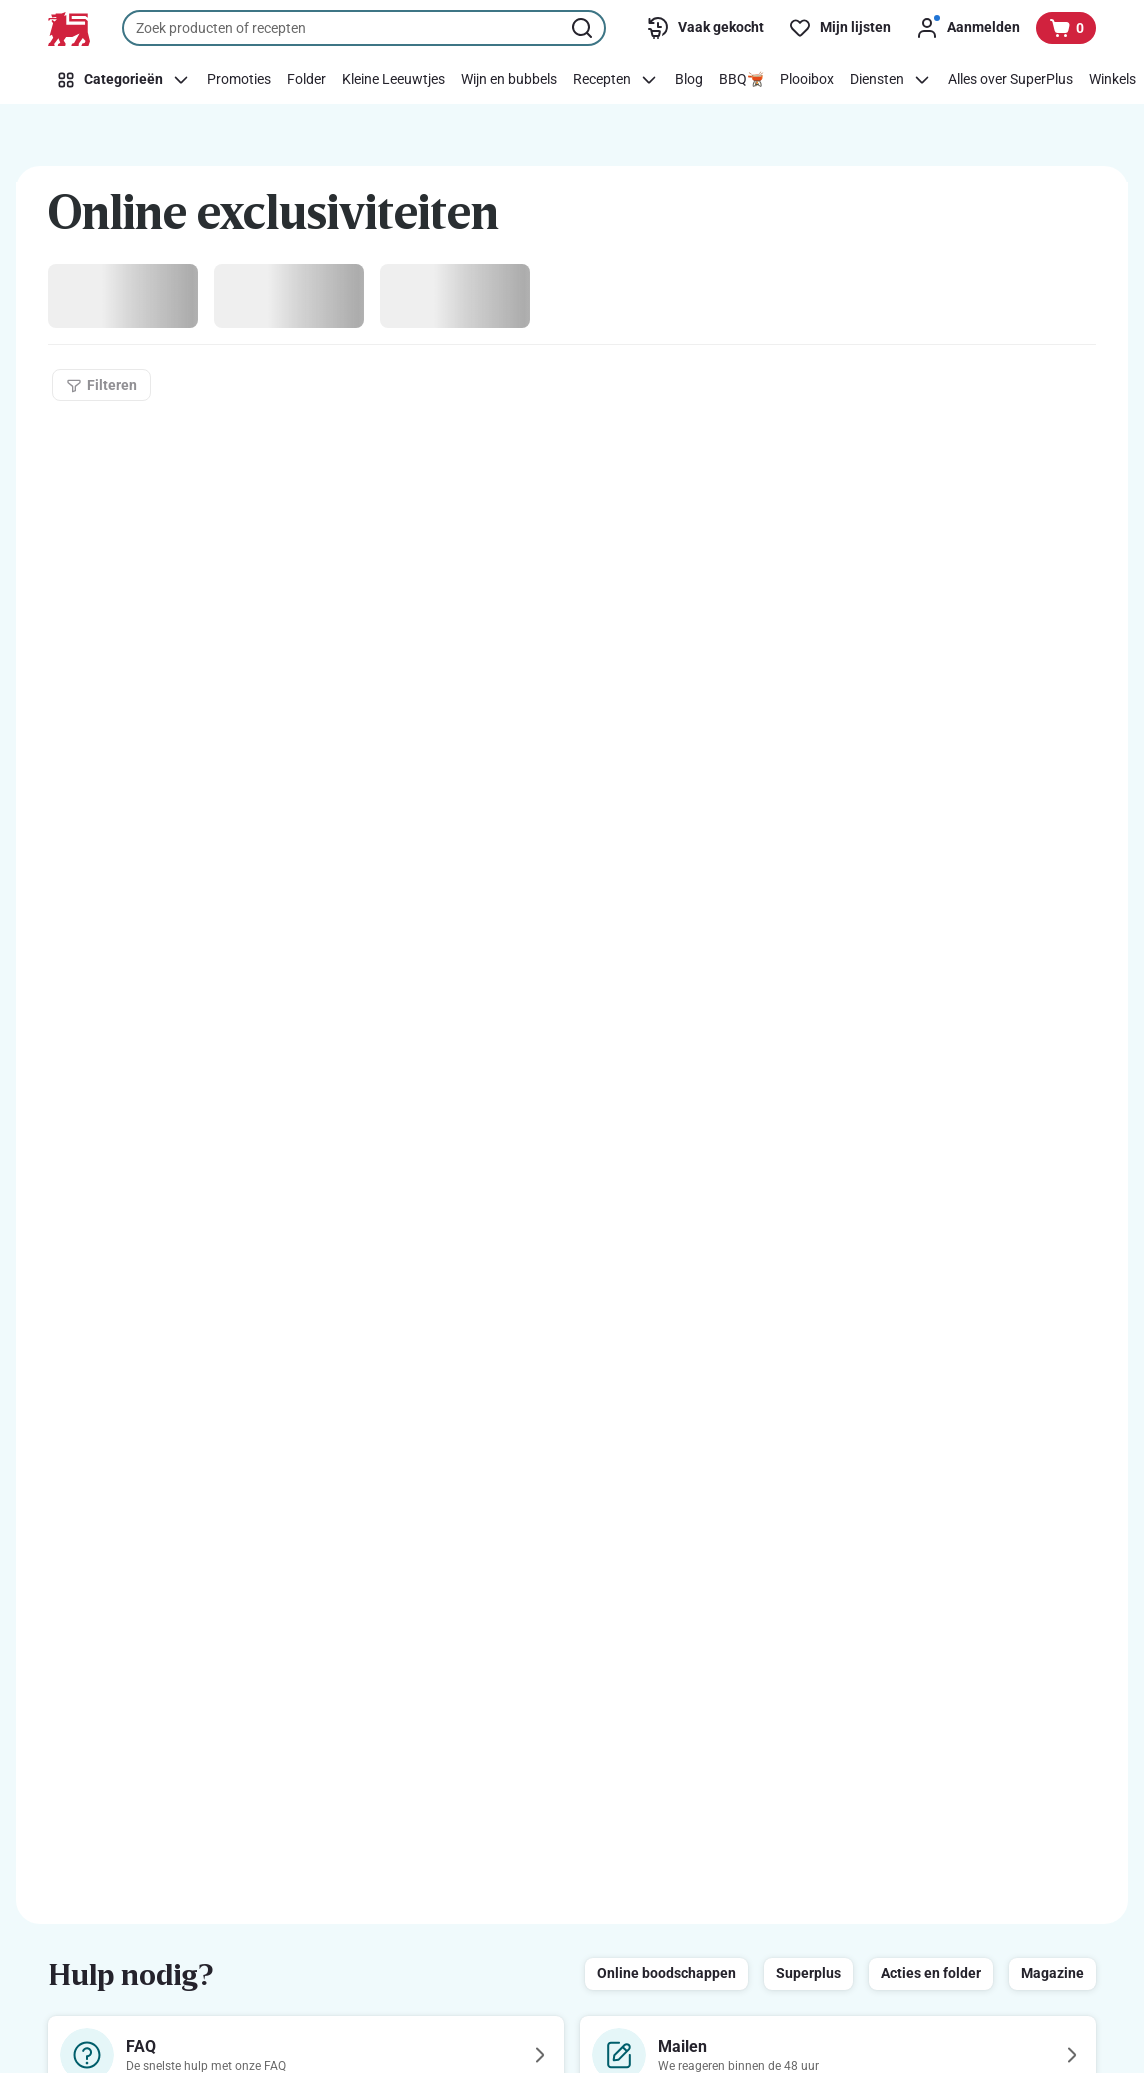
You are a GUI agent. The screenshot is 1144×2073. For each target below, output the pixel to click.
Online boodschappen (666, 1973)
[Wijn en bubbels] (509, 80)
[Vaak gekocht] (705, 28)
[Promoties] (239, 80)
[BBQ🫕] (741, 80)
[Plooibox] (807, 80)
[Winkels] (1112, 80)
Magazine (1052, 1973)
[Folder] (306, 80)
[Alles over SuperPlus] (1010, 80)
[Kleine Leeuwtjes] (393, 80)
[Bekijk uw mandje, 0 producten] (1066, 28)
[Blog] (689, 80)
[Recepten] (616, 80)
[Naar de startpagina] (69, 29)
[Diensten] (891, 80)
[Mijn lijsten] (839, 28)
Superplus (808, 1973)
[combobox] (364, 28)
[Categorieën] (123, 80)
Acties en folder (931, 1973)
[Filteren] (101, 385)
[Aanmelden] (967, 28)
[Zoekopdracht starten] (584, 28)
